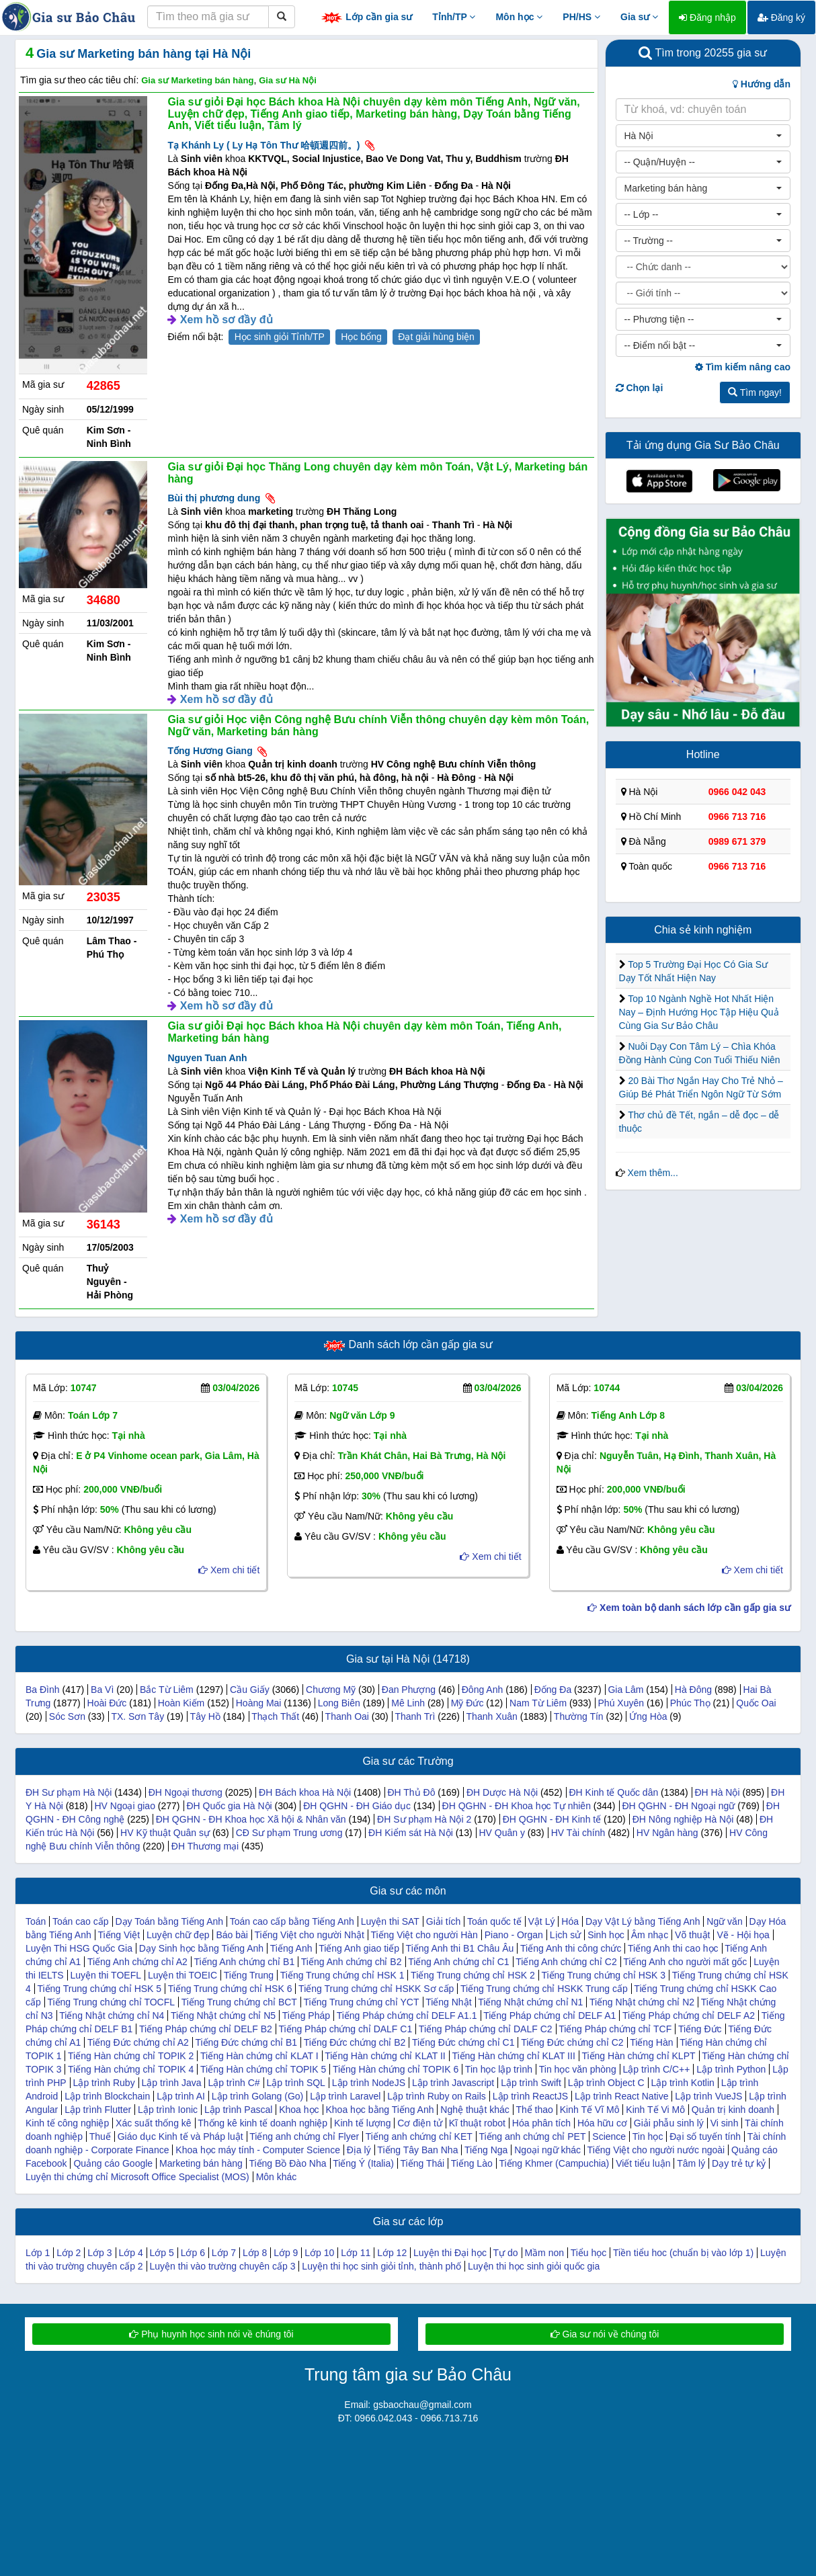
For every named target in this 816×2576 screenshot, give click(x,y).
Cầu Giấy (250, 1689)
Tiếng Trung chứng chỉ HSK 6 (230, 1988)
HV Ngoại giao (124, 1805)
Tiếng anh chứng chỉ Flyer (304, 2136)
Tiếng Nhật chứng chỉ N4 (111, 2015)
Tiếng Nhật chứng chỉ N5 (223, 2015)
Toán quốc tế (494, 1921)
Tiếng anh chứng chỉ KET (419, 2136)
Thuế (100, 2136)
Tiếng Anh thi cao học (673, 1948)
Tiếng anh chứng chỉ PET (532, 2136)
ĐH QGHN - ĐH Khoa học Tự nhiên (516, 1805)
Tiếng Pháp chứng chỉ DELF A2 (688, 2015)
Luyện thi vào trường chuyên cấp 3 (223, 2266)
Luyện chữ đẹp (178, 1934)
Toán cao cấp (80, 1921)
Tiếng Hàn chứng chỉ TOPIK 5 (263, 2069)
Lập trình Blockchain (107, 2096)
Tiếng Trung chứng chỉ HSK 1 (342, 1975)
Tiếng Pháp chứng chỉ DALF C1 (346, 2029)
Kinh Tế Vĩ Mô (590, 2109)
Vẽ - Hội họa (743, 1934)
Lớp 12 (392, 2252)
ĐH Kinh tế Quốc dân (613, 1792)
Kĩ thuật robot (477, 2123)
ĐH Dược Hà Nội (502, 1792)
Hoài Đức (107, 1703)
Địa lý (359, 2150)
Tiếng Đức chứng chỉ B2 (355, 2042)
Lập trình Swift (531, 2082)
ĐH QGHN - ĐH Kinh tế (552, 1819)
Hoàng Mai (259, 1703)
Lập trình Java (172, 2082)
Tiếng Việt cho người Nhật (309, 1934)
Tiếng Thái (423, 2163)
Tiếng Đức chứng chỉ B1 (246, 2042)
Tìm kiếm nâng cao (742, 367)
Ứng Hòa (648, 1716)
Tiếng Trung (249, 1975)
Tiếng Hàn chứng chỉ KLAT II (385, 2055)
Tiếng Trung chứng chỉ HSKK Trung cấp (544, 1988)
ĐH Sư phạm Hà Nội (69, 1792)
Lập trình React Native (622, 2096)
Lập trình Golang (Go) (257, 2096)
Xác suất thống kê (154, 2123)
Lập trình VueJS (708, 2096)
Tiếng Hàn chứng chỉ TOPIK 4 (131, 2069)
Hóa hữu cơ (602, 2123)
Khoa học (299, 2109)
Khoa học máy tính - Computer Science (257, 2150)
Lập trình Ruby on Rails (436, 2096)
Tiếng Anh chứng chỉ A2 (137, 1961)
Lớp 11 (355, 2252)
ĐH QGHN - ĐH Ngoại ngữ (678, 1805)
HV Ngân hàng (667, 1832)
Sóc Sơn (67, 1716)
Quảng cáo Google (113, 2163)
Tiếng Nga (485, 2150)
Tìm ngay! (755, 392)
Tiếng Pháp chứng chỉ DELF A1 (549, 2015)
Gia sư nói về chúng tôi (604, 2334)
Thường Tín (579, 1716)
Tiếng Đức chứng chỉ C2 (572, 2042)
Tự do (505, 2252)
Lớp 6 (193, 2252)
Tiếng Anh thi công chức (570, 1948)
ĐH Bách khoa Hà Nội (305, 1792)
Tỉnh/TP (453, 16)
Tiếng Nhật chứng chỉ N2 (641, 2002)
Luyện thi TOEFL (105, 1975)
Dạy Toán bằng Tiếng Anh (169, 1921)
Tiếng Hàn (651, 2042)
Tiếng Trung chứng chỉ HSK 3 (603, 1975)
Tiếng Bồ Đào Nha (287, 2163)
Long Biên (339, 1703)
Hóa (570, 1921)
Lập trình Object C (606, 2082)
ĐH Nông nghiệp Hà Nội (683, 1819)
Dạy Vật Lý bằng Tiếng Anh (642, 1921)
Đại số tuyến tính (705, 2136)
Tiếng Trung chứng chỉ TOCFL (111, 2002)
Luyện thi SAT (390, 1921)
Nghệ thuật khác (474, 2109)
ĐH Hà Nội (716, 1792)
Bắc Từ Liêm (167, 1689)
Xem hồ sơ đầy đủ (226, 319)
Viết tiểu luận (643, 2163)
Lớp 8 (255, 2252)
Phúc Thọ (690, 1703)
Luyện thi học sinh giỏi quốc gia (534, 2266)
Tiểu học (589, 2252)
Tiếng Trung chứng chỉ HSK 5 (99, 1988)
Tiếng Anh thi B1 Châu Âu (460, 1948)
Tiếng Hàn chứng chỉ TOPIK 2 (131, 2055)
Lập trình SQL (296, 2082)
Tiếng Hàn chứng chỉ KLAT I (259, 2055)
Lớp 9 (286, 2252)
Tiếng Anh (291, 1948)
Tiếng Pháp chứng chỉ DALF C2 (486, 2029)
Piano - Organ (514, 1934)
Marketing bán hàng (201, 2163)
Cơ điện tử (419, 2123)
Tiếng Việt (118, 1934)
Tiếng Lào (472, 2163)
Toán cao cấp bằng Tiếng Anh (292, 1921)
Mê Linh (408, 1703)
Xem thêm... (652, 1172)
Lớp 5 (162, 2252)
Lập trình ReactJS (530, 2096)
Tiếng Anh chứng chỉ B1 (244, 1961)
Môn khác (276, 2176)
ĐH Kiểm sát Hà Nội (410, 1832)
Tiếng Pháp (306, 2015)
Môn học (518, 16)
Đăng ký (781, 17)
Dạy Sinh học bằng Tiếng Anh (201, 1948)
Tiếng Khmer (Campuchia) (554, 2163)
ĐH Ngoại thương (185, 1792)
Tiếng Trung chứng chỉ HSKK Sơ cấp (376, 1988)
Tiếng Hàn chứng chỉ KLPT (638, 2055)
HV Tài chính (578, 1832)
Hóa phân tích (541, 2123)
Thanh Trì (415, 1716)
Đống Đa (552, 1689)
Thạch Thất (275, 1716)
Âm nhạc (649, 1934)
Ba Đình (43, 1689)
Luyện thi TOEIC (182, 1975)
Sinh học (605, 1934)
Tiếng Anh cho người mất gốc (685, 1961)
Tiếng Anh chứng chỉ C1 (458, 1961)
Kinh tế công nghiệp (67, 2123)
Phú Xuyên (621, 1703)
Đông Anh (482, 1689)
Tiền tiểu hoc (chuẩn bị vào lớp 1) (683, 2252)
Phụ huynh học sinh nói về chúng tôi (211, 2334)
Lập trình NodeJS (368, 2082)
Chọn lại (639, 387)
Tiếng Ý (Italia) (363, 2163)
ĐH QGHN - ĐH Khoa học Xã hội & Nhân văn (251, 1819)
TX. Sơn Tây (137, 1716)
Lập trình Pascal (238, 2109)
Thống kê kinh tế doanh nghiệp (262, 2123)
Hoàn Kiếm (181, 1703)
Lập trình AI (181, 2096)
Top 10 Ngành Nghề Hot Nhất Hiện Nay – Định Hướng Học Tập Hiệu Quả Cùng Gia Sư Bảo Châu (699, 1012)
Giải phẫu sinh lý (669, 2123)
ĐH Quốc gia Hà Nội (229, 1805)
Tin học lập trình (498, 2069)
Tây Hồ (205, 1716)
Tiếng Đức (700, 2029)
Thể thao (534, 2109)
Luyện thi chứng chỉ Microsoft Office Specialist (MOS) (137, 2176)
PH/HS (581, 16)
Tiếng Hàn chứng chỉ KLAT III (513, 2055)
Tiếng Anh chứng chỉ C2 (566, 1961)
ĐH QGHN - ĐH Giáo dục (357, 1805)
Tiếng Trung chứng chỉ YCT (361, 2002)
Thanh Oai (347, 1716)
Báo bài (231, 1934)
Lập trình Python (731, 2069)
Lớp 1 (38, 2252)
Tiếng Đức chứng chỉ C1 (463, 2042)
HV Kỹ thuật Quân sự (165, 1832)
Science (609, 2136)
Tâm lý (691, 2163)
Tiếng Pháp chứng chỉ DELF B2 (205, 2029)
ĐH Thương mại (205, 1846)
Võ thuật (692, 1934)
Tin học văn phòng (577, 2069)
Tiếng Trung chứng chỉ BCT (239, 2002)
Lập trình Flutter (98, 2109)
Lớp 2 (68, 2252)
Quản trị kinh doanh (733, 2109)
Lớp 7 (224, 2252)
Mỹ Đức (467, 1703)
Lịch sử (565, 1934)
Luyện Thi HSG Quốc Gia (79, 1948)
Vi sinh (724, 2123)
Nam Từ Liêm (538, 1703)
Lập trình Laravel (345, 2096)
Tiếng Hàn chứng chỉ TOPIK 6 (395, 2069)
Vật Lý (541, 1921)
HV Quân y (501, 1832)
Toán (36, 1921)
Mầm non (544, 2252)
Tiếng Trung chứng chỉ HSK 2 (473, 1975)
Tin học (648, 2136)
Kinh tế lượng (362, 2123)
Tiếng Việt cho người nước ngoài (656, 2150)
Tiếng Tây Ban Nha (417, 2150)
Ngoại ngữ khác (547, 2150)
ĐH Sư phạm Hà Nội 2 (424, 1819)
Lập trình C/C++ (656, 2069)
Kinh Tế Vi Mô (655, 2109)
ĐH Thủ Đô (411, 1792)
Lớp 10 (319, 2252)
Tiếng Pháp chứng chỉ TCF (615, 2029)
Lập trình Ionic (168, 2109)
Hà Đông (693, 1689)
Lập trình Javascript (453, 2082)
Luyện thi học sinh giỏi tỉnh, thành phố (381, 2266)
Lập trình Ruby (104, 2082)
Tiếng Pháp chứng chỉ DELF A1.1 (407, 2015)
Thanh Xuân (492, 1716)
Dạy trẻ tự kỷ (739, 2163)
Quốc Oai (756, 1703)
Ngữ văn (724, 1921)
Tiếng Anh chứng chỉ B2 (351, 1961)
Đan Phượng (409, 1689)
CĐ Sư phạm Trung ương (289, 1832)
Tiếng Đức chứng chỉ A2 (138, 2042)
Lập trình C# (233, 2082)
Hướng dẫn (761, 84)
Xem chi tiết (228, 1570)
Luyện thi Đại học (450, 2252)
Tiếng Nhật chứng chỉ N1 (530, 2002)
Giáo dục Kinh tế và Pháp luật (180, 2136)
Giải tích (443, 1921)
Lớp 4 (130, 2252)
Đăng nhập (707, 17)
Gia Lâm (625, 1689)
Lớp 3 (99, 2252)
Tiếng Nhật (448, 2002)
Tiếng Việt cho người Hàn (424, 1934)
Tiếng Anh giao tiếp (359, 1948)
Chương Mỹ (331, 1689)
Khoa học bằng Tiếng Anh (379, 2109)
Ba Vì (102, 1689)
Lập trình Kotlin (682, 2082)
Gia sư (639, 16)
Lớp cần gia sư (366, 17)
